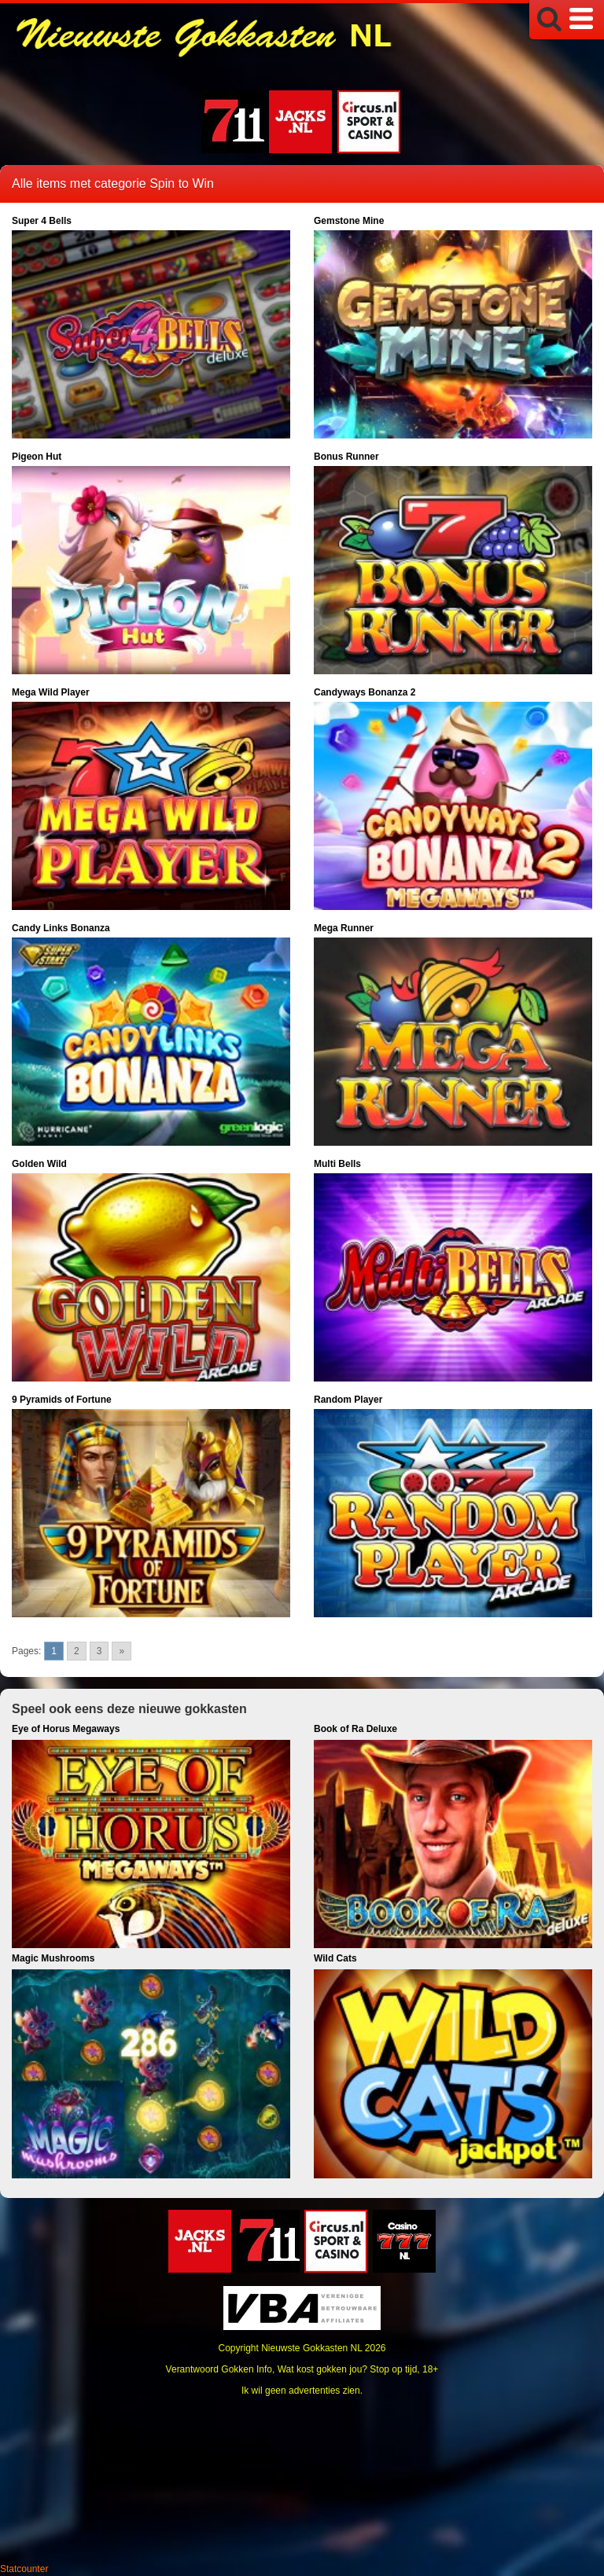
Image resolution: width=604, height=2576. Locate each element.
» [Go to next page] (121, 1651)
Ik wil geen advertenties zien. (302, 2390)
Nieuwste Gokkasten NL (311, 2348)
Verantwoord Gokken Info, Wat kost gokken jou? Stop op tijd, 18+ (302, 2369)
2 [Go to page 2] (76, 1651)
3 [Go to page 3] (99, 1651)
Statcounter (24, 2568)
